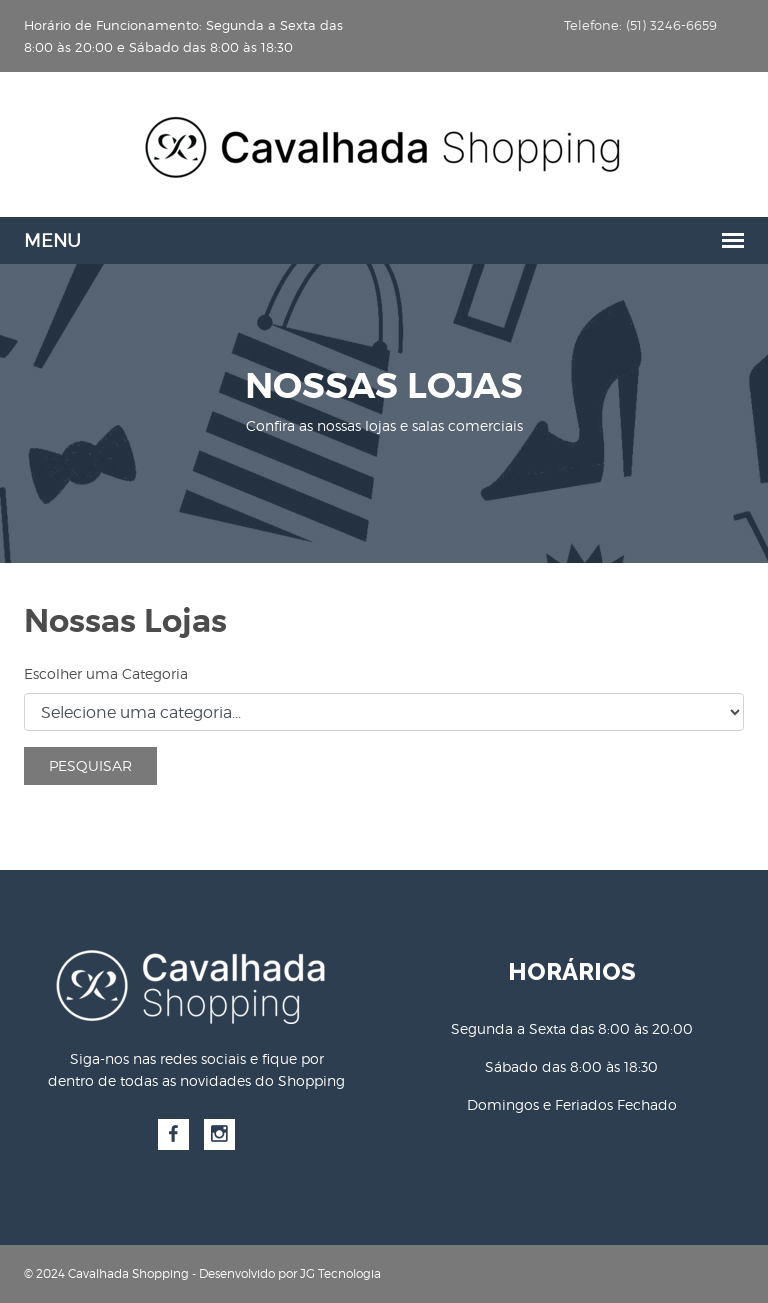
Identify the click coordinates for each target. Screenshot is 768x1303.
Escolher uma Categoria (106, 673)
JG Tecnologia (340, 1273)
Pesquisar (90, 765)
